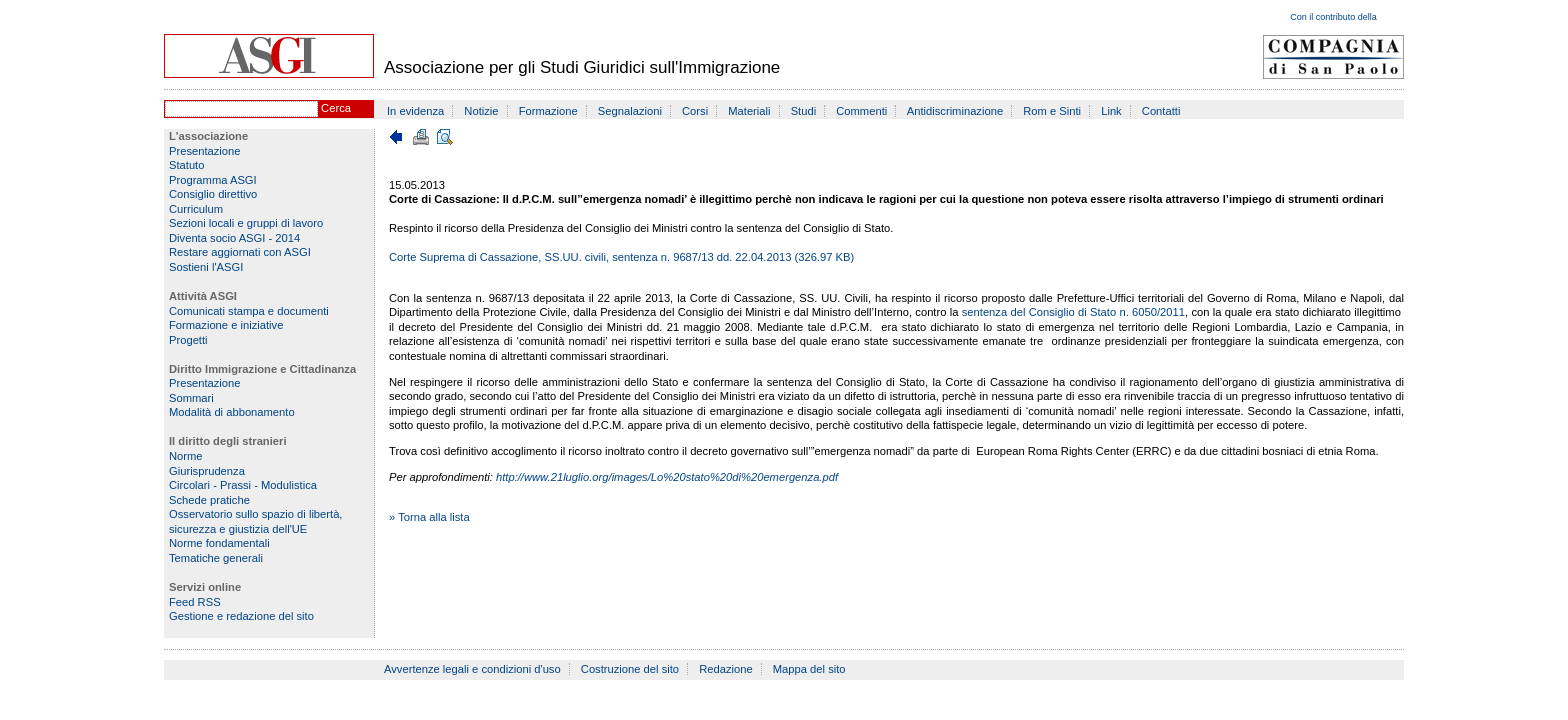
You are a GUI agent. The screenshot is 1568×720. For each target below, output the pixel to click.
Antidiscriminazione (955, 111)
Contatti (1161, 111)
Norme (186, 456)
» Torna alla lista (429, 517)
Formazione (548, 111)
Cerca (336, 108)
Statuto (186, 165)
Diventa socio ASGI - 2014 (234, 238)
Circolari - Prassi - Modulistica (243, 485)
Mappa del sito (809, 669)
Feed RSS (195, 602)
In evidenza (415, 111)
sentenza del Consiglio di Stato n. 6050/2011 (1073, 312)
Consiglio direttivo (213, 194)
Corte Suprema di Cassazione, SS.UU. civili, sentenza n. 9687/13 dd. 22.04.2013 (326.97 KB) (621, 257)
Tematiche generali (216, 558)
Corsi (695, 111)
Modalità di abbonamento (232, 412)
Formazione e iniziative (226, 325)
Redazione (726, 669)
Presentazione (205, 151)
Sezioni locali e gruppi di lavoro (246, 223)
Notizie (481, 111)
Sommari (191, 398)
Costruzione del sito (630, 669)
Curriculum (196, 209)
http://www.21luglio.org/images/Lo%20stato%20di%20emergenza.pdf (667, 477)
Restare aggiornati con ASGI (240, 252)
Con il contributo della (1333, 17)
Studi (804, 111)
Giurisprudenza (207, 471)
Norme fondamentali (219, 543)
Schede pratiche (209, 500)
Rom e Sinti (1052, 111)
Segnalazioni (630, 111)
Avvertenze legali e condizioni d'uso (472, 669)
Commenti (861, 111)
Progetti (188, 340)
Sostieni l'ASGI (206, 267)
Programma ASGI (213, 180)
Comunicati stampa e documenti (249, 311)
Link (1111, 111)
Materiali (749, 111)
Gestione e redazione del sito (241, 616)
